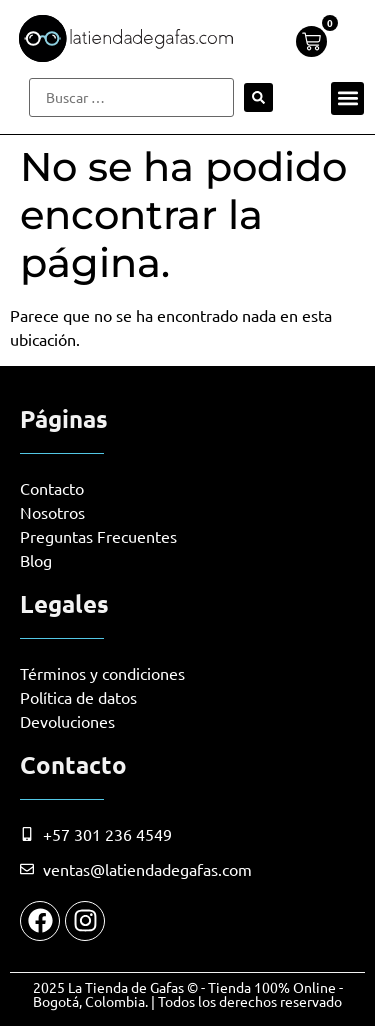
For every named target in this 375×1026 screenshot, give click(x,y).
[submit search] (258, 97)
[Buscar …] (131, 97)
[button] (347, 98)
